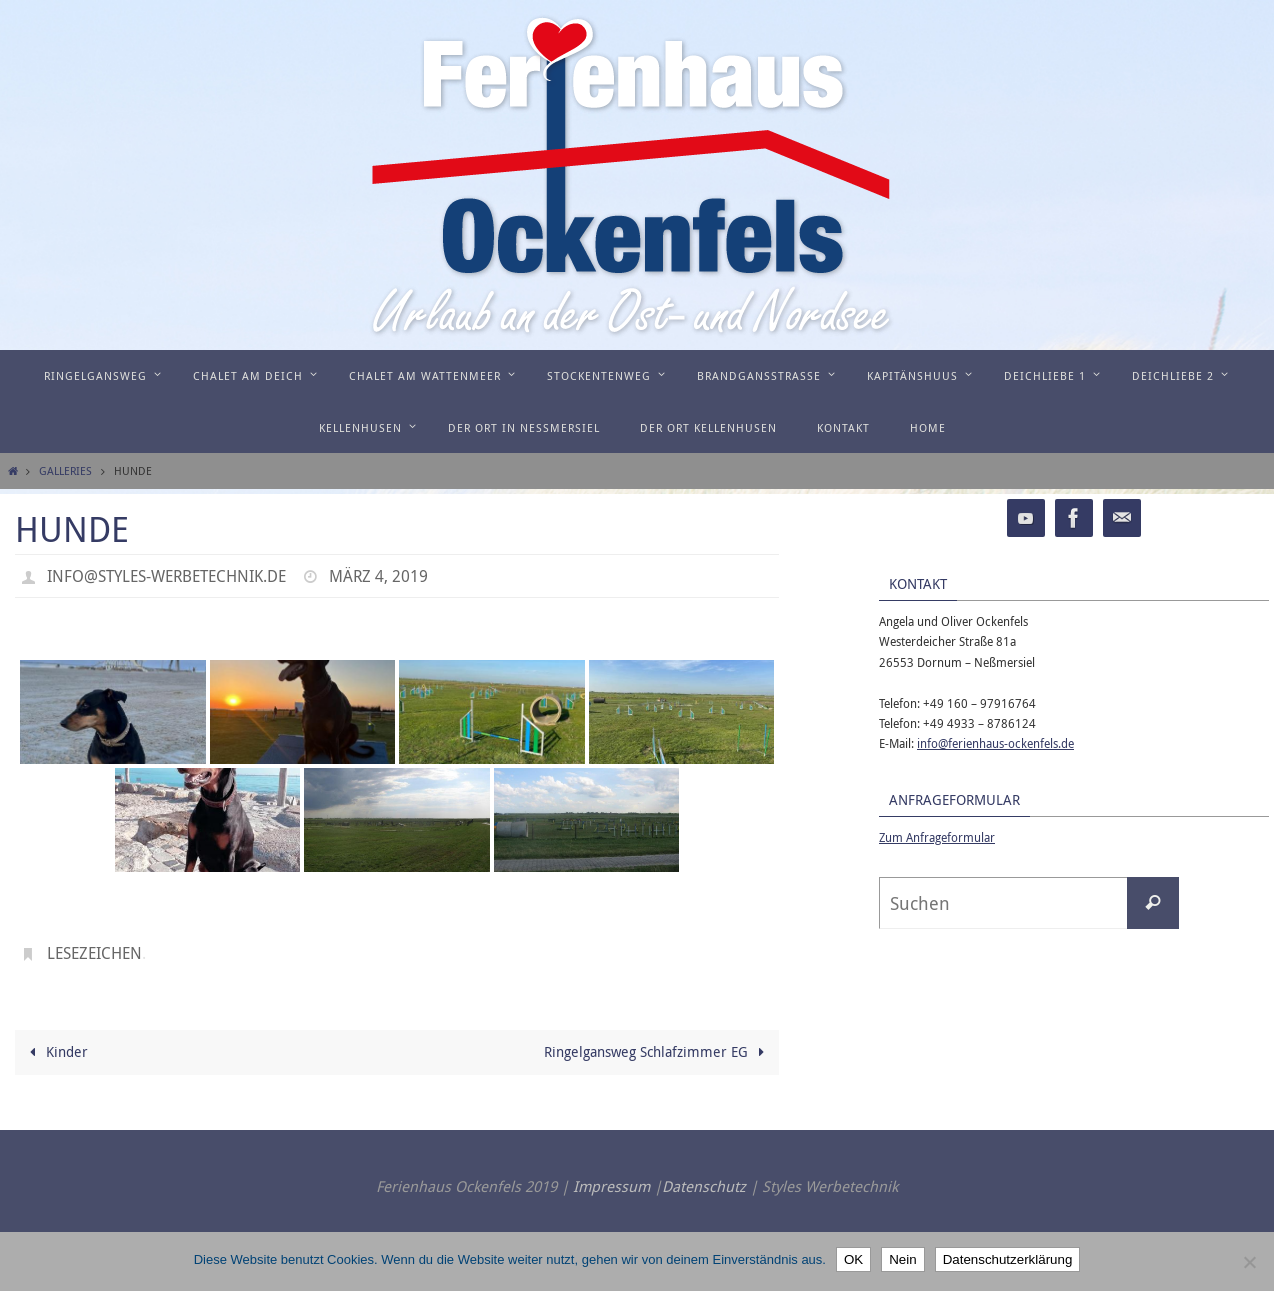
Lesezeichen (94, 953)
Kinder (56, 1051)
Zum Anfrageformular (937, 837)
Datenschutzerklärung (1008, 1259)
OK (853, 1259)
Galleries (65, 470)
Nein (902, 1259)
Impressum (611, 1186)
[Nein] (1249, 1262)
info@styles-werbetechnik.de (166, 576)
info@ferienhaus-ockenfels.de (995, 743)
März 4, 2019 (378, 576)
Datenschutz (704, 1186)
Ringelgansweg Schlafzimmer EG (658, 1051)
